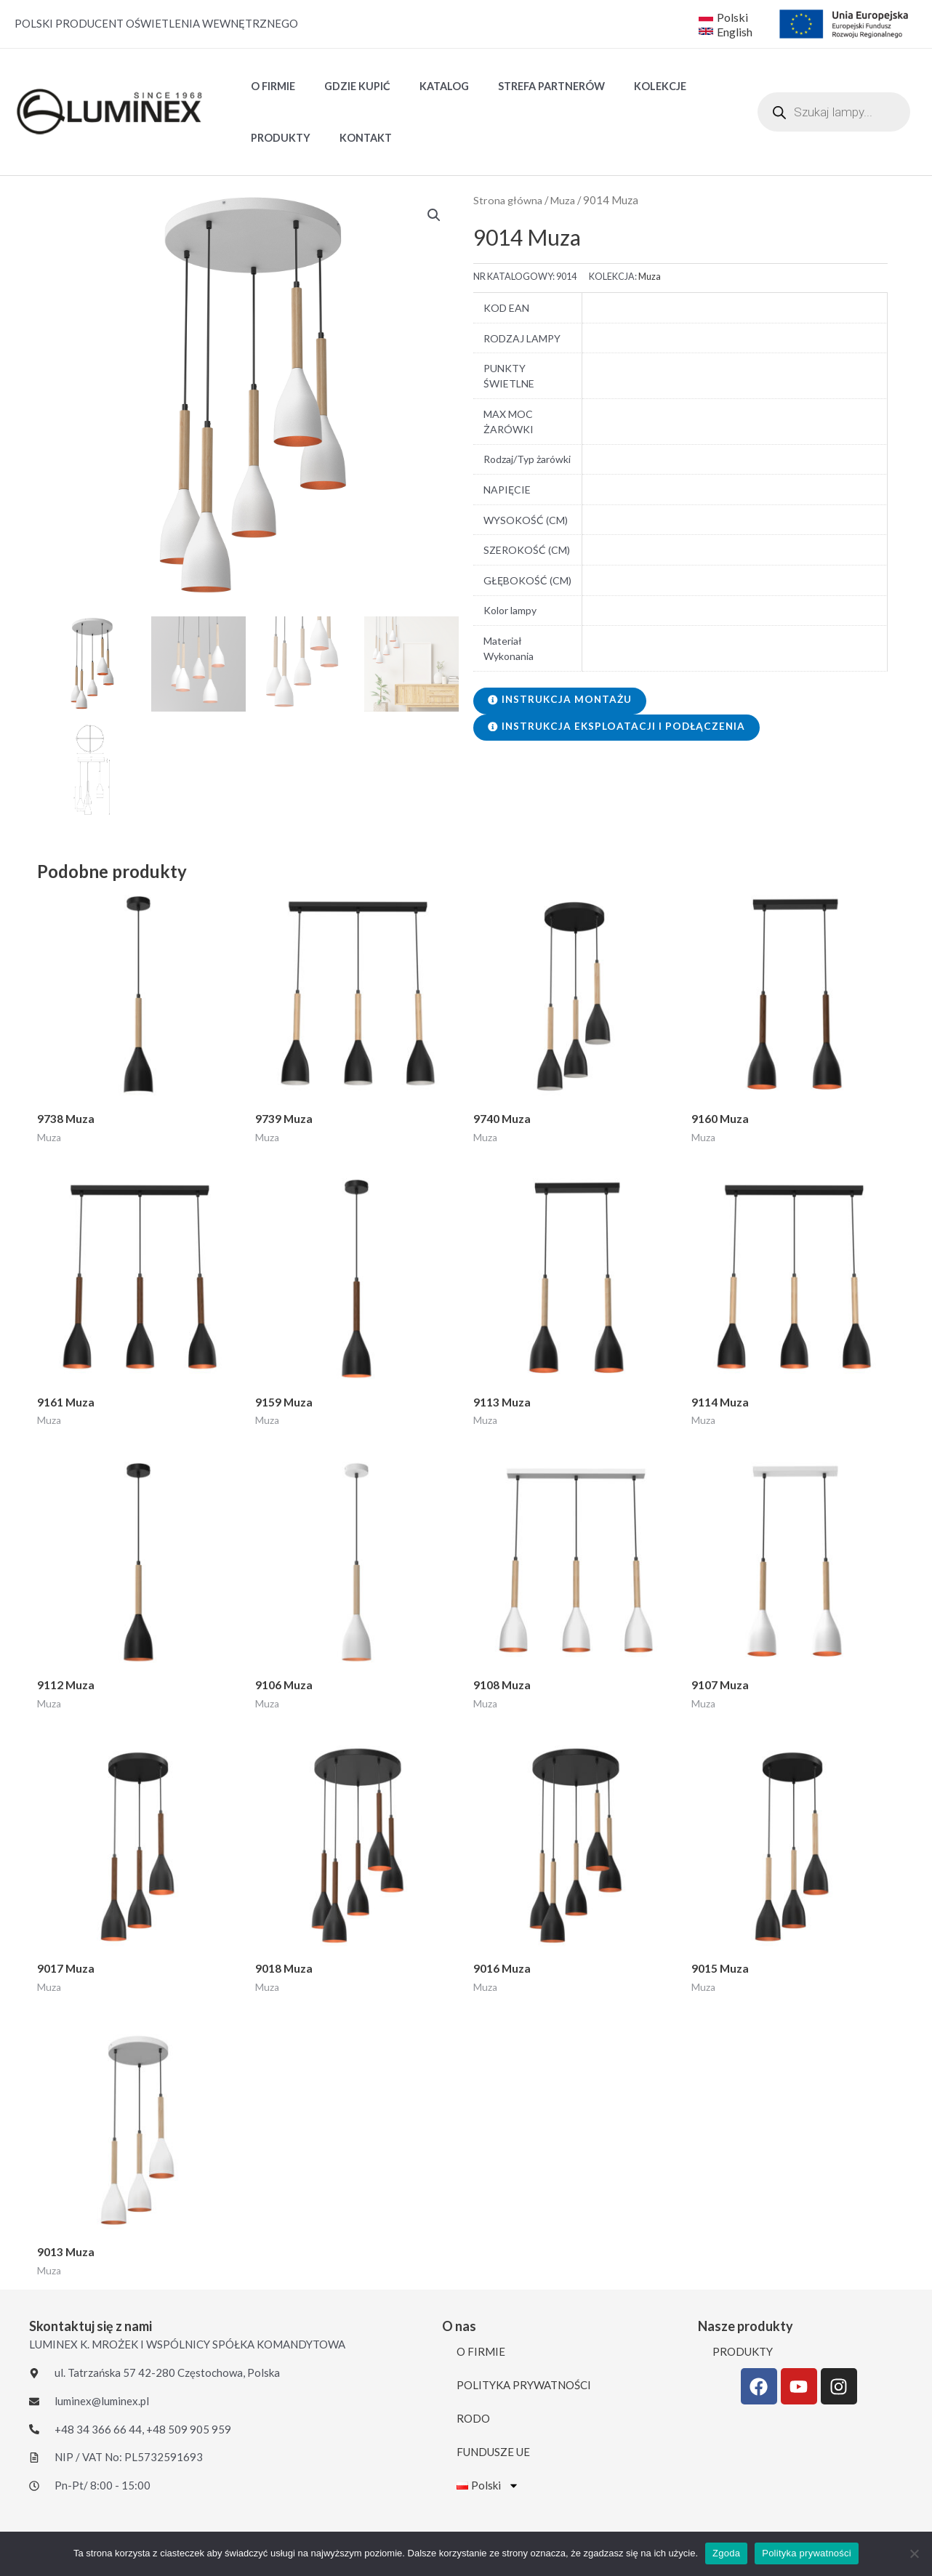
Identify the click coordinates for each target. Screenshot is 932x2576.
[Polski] (723, 16)
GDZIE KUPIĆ (345, 86)
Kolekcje (624, 86)
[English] (727, 31)
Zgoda (726, 2553)
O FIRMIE (268, 86)
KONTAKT (353, 138)
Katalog (424, 86)
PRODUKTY (276, 138)
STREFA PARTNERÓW (523, 86)
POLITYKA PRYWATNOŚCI (524, 2389)
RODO (473, 2422)
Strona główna (508, 199)
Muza (565, 199)
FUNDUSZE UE (493, 2456)
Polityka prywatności (806, 2553)
